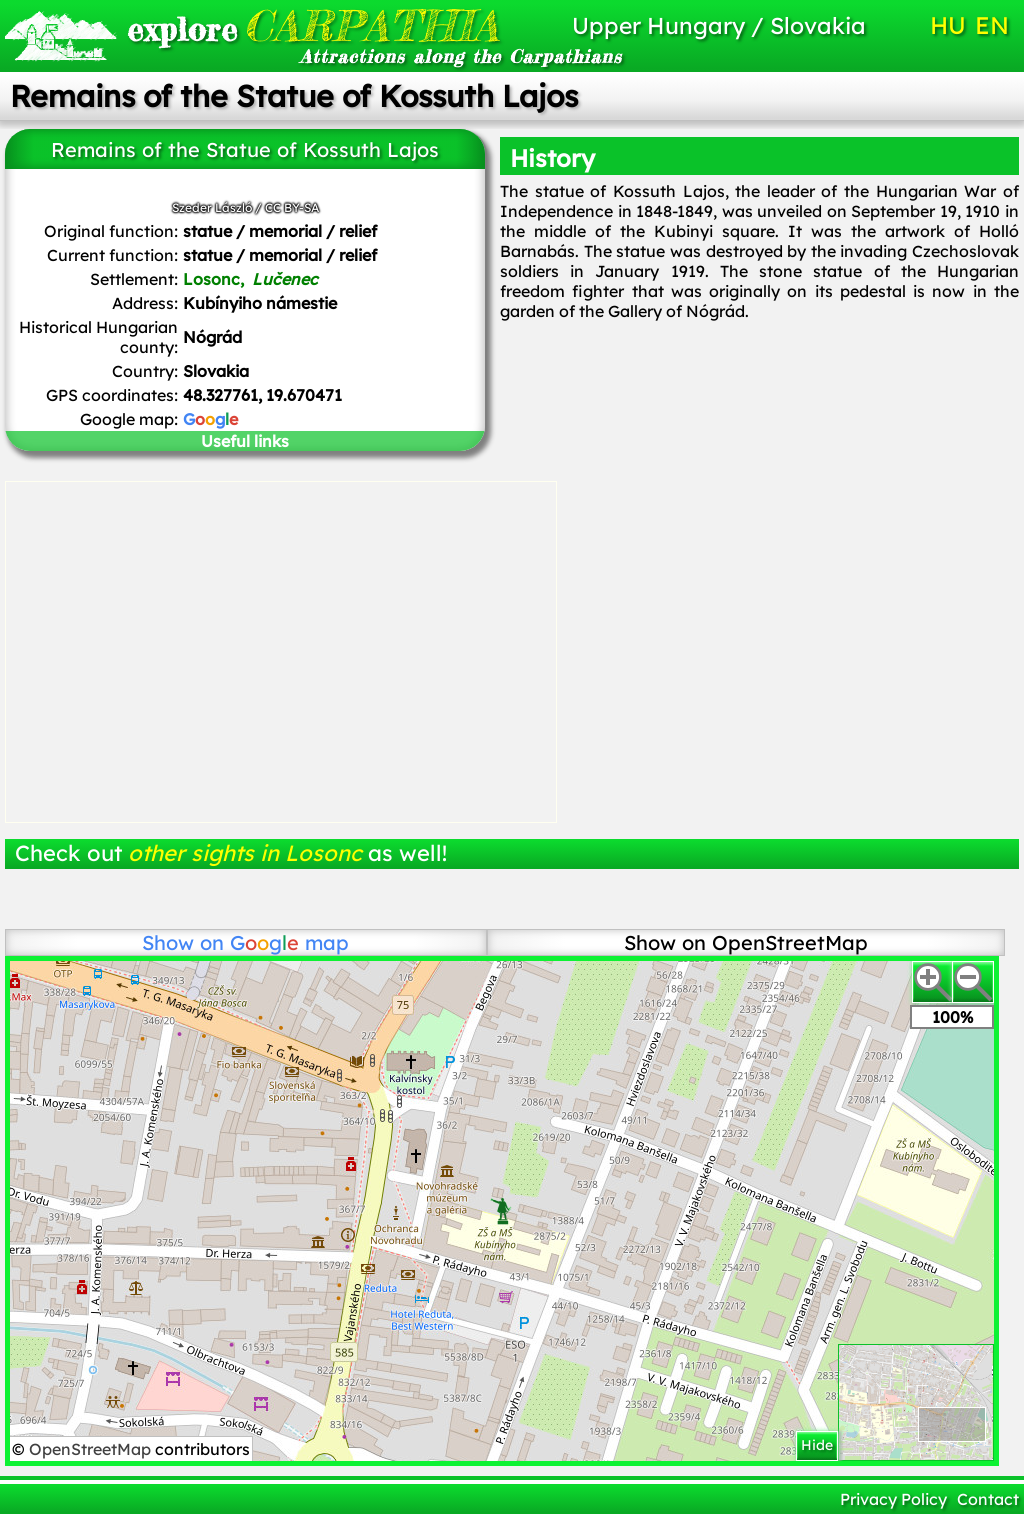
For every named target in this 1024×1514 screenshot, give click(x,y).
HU (948, 25)
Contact (988, 1499)
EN (992, 25)
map (289, 942)
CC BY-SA (292, 207)
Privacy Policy (893, 1499)
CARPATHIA (280, 25)
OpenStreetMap (92, 1449)
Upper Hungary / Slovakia (719, 25)
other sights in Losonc (245, 853)
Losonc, (250, 279)
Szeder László (212, 207)
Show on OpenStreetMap (746, 942)
